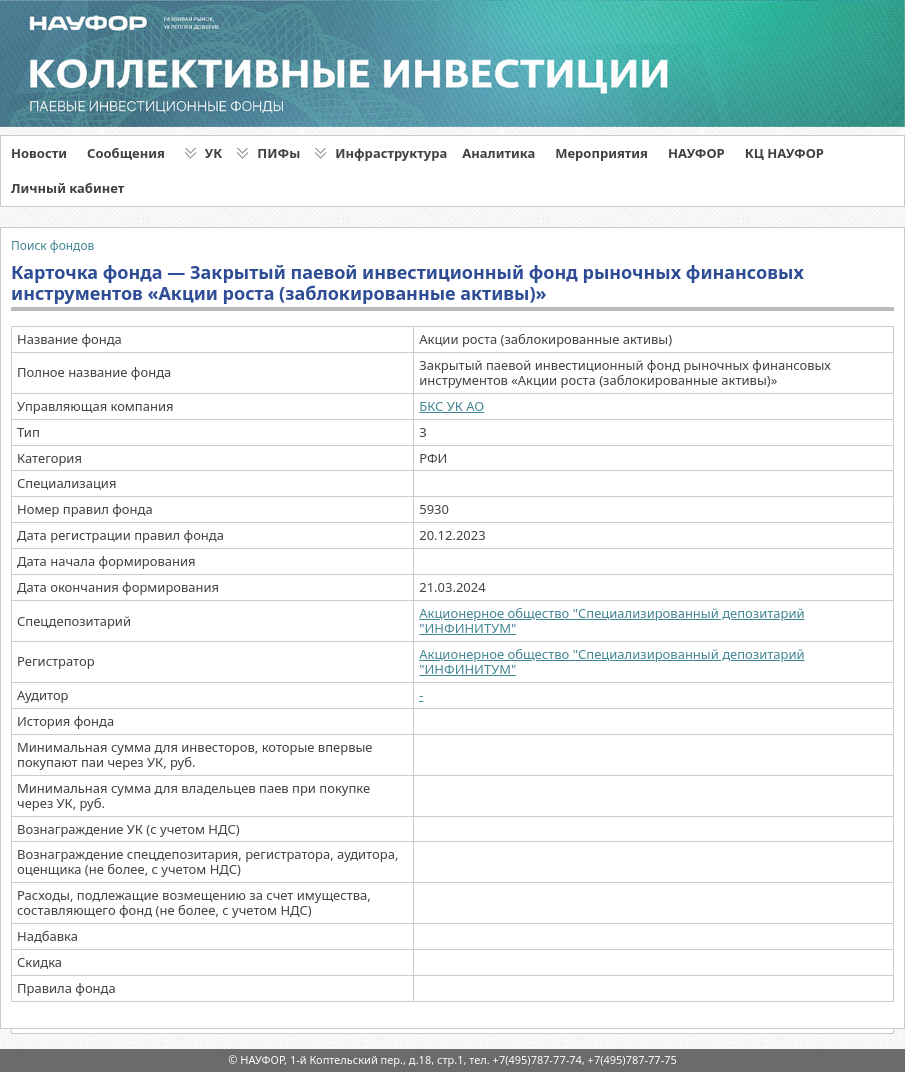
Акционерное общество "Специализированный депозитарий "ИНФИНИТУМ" (611, 620)
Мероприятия (601, 153)
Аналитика (498, 153)
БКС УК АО (451, 406)
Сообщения (126, 153)
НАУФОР (696, 153)
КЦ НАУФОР (784, 153)
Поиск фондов (52, 245)
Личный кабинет (67, 188)
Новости (39, 153)
